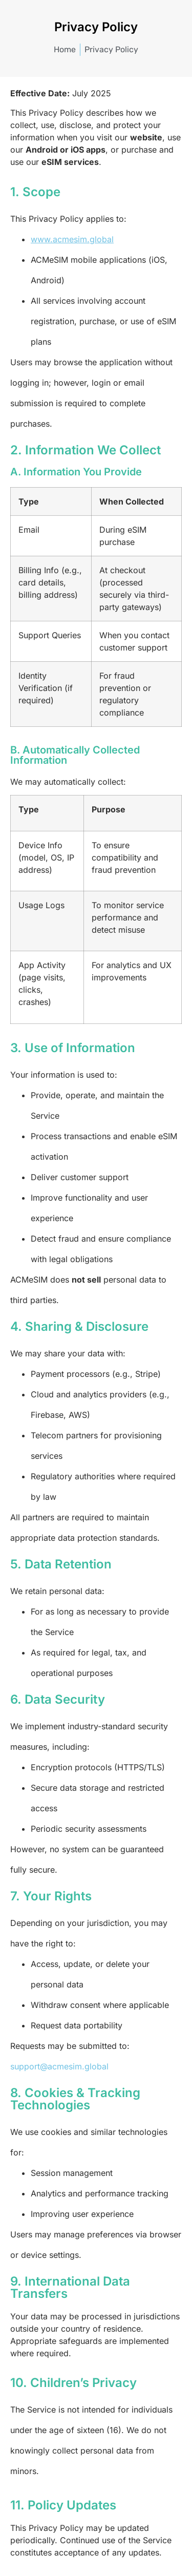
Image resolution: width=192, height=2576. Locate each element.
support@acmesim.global (59, 2066)
